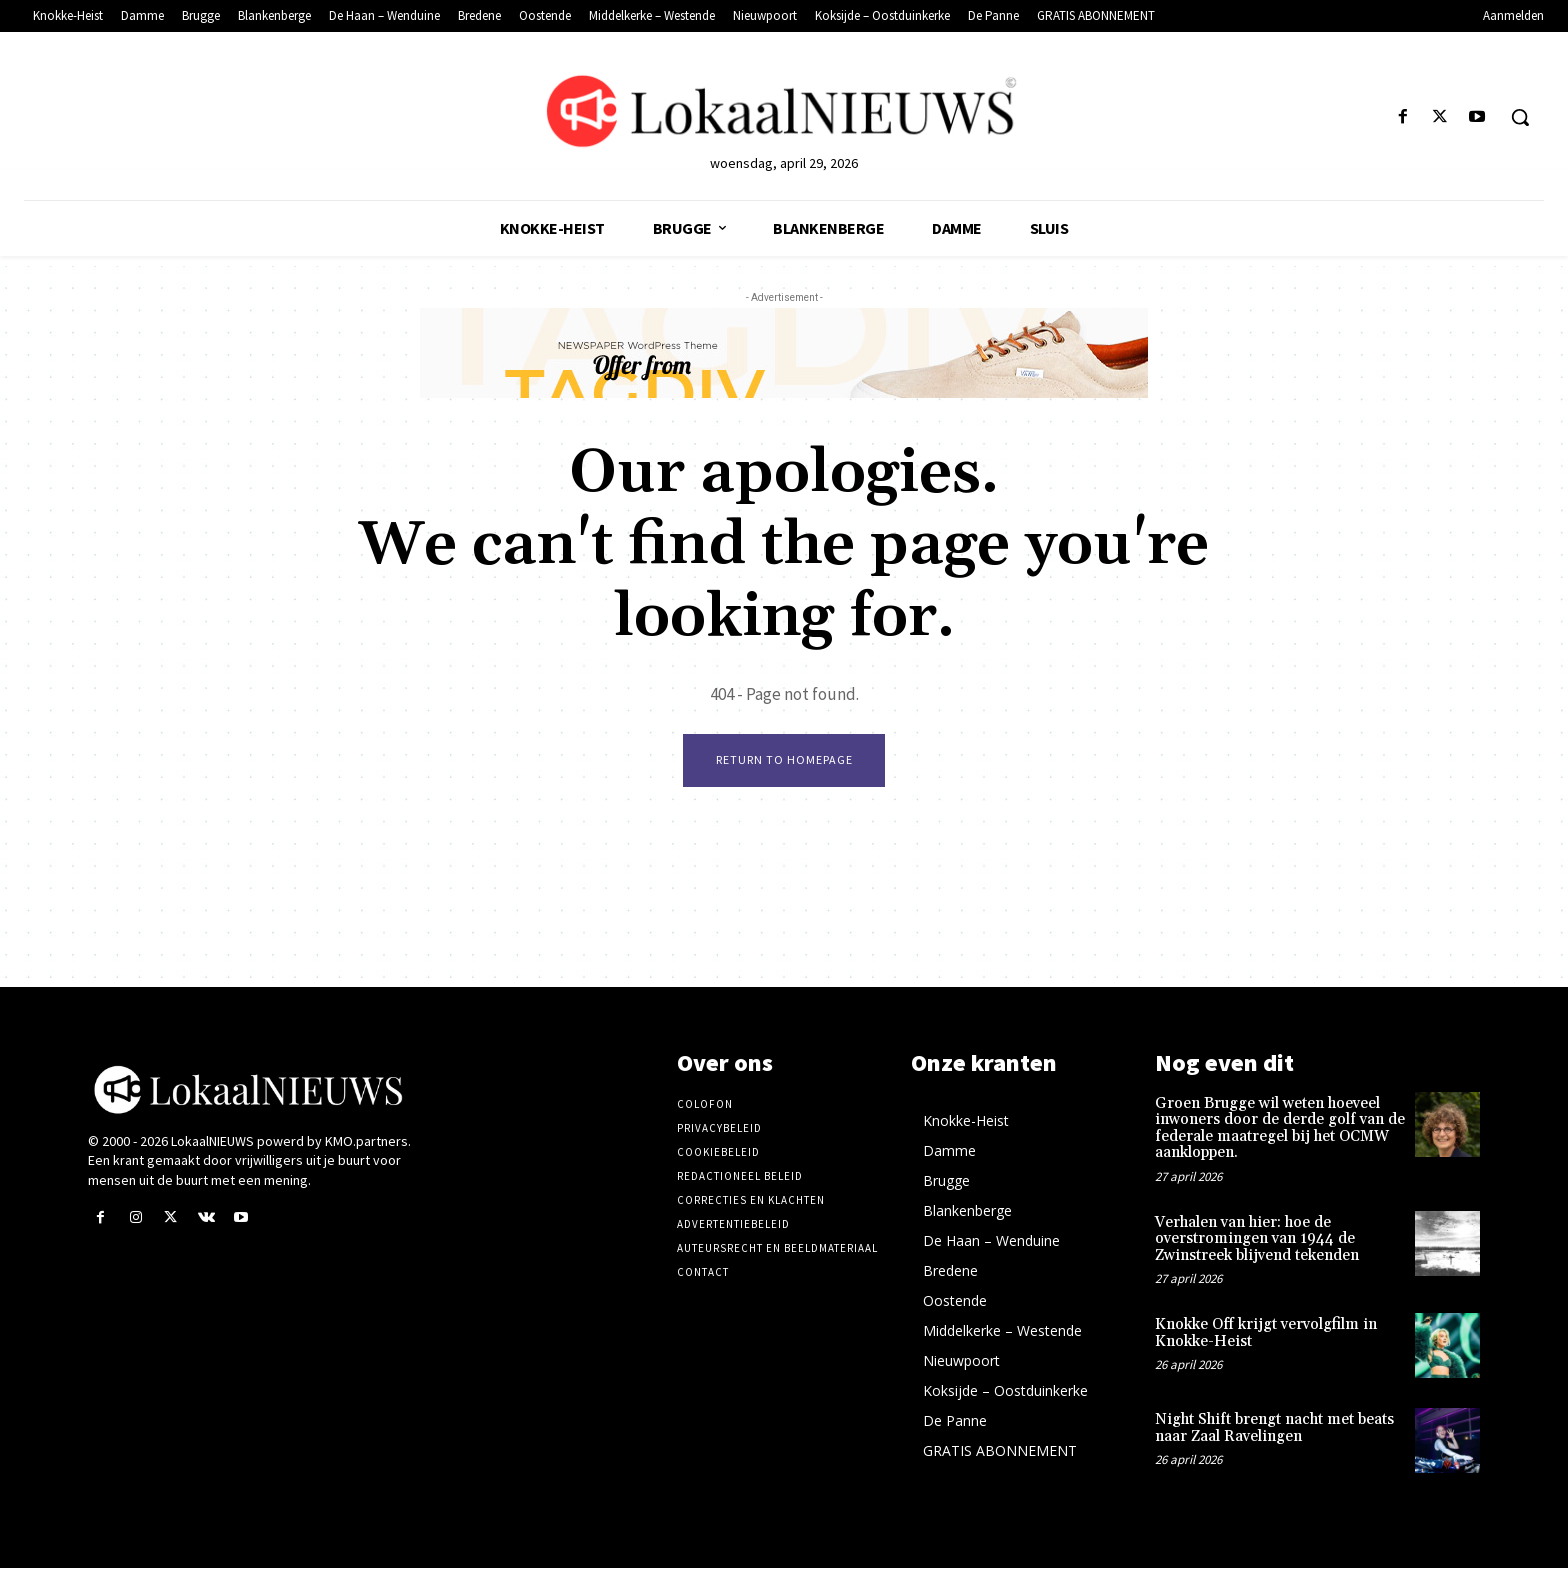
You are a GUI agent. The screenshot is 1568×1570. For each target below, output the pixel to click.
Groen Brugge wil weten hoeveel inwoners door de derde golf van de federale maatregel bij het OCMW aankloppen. (1280, 1130)
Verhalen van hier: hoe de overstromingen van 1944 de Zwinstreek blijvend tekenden (1257, 1241)
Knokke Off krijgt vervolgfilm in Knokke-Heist (1266, 1336)
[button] (1520, 117)
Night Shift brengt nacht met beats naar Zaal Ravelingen (1274, 1431)
